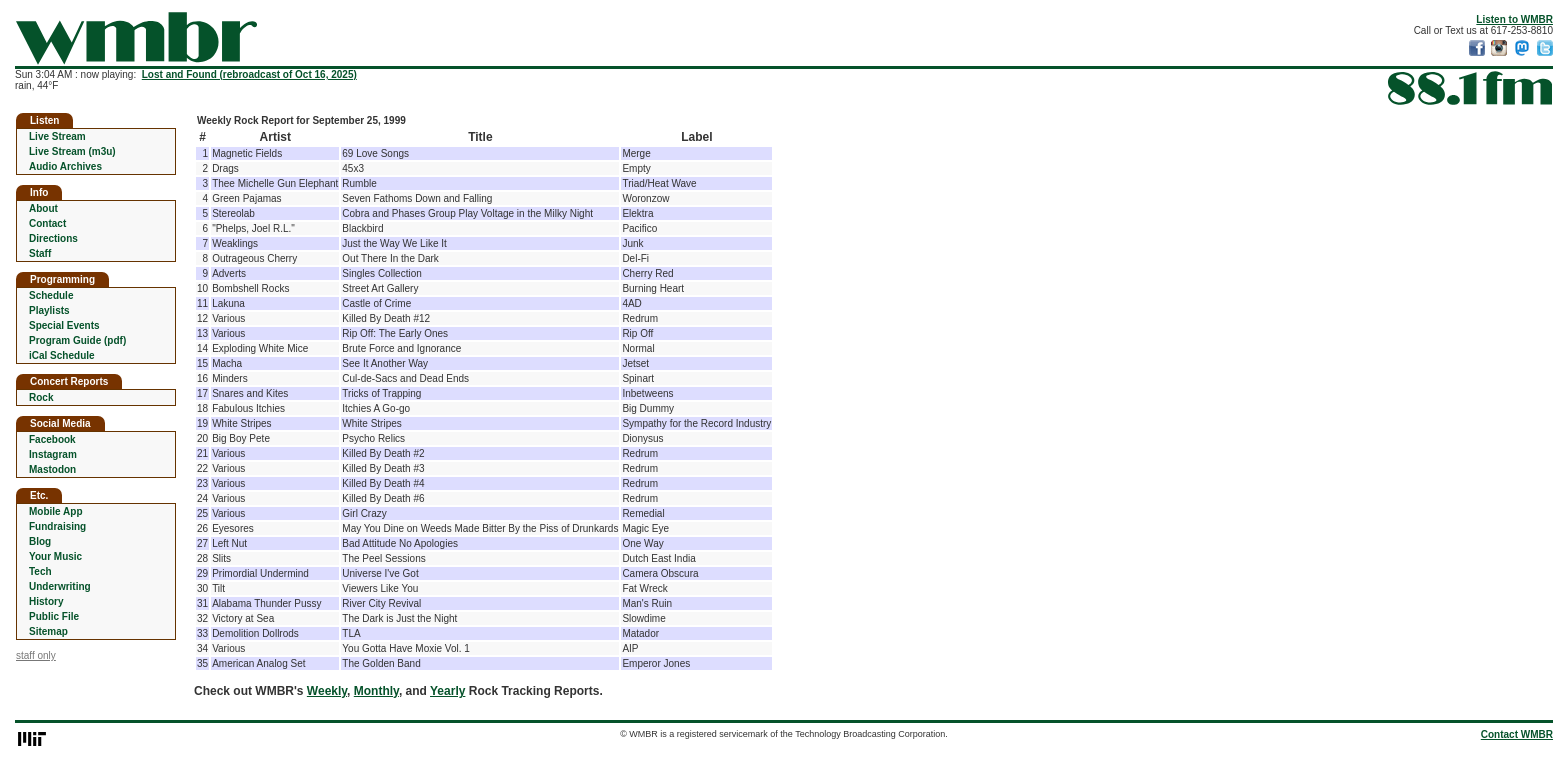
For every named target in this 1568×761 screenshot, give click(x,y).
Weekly (327, 691)
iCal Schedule (62, 355)
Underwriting (60, 586)
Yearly (447, 691)
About (43, 208)
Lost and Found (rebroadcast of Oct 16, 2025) (249, 74)
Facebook (52, 439)
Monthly (376, 691)
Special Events (64, 325)
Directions (53, 238)
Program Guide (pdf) (77, 340)
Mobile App (56, 511)
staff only (36, 655)
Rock (41, 397)
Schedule (51, 295)
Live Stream (57, 136)
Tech (40, 571)
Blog (40, 541)
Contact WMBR (1517, 734)
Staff (40, 253)
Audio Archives (65, 166)
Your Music (55, 556)
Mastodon (52, 469)
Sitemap (48, 631)
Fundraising (57, 526)
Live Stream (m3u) (72, 151)
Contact (47, 223)
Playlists (49, 310)
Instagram (53, 454)
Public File (54, 616)
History (46, 601)
